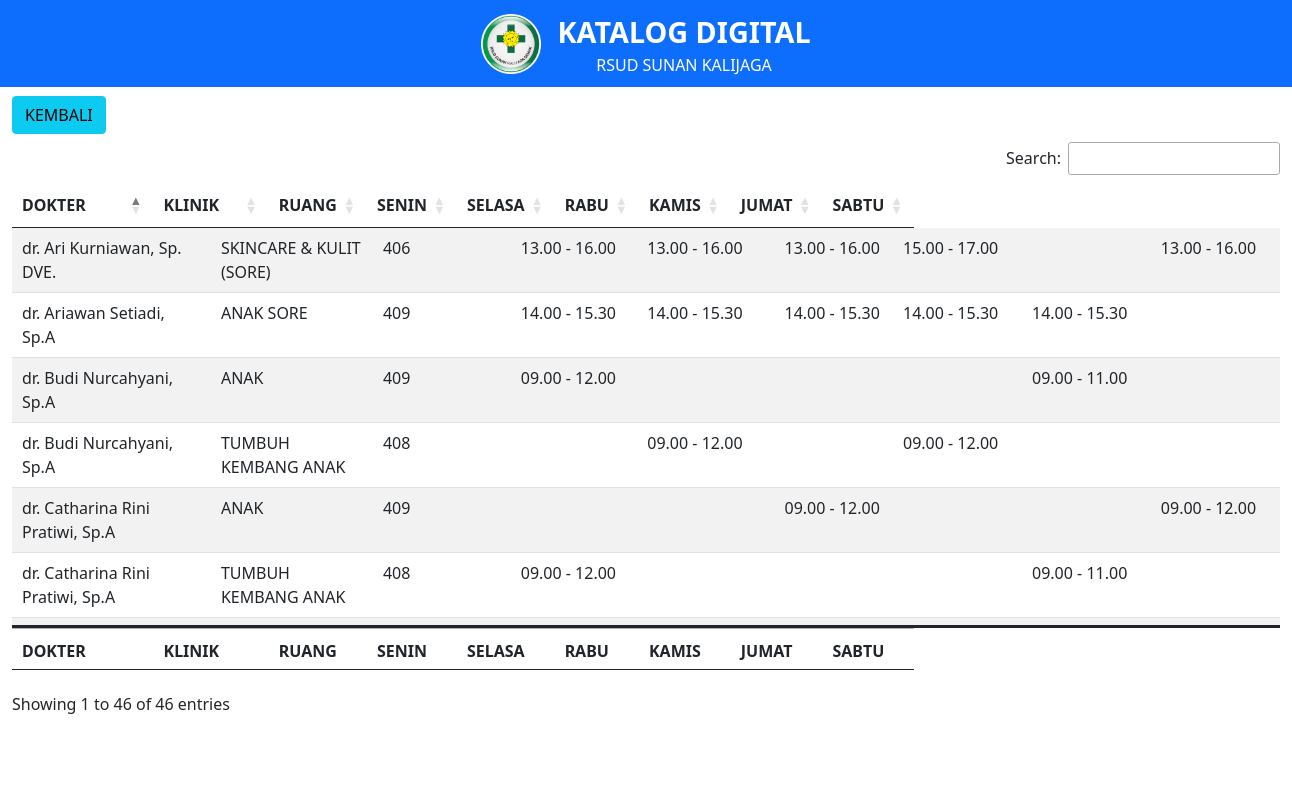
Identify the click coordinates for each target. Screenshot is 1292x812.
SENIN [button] (651, 205)
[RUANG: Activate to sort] (562, 205)
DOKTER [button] (54, 205)
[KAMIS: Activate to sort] (1003, 205)
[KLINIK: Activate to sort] (398, 205)
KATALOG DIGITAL (683, 31)
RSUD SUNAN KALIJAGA (684, 65)
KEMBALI (59, 115)
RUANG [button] (547, 205)
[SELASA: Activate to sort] (782, 205)
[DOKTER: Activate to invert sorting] (149, 205)
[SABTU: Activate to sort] (1224, 205)
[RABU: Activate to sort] (892, 205)
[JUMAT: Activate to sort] (1113, 205)
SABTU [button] (1205, 205)
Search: (1033, 158)
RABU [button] (870, 205)
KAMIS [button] (984, 205)
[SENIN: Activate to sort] (671, 205)
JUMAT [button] (1094, 205)
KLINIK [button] (325, 205)
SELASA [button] (765, 205)
